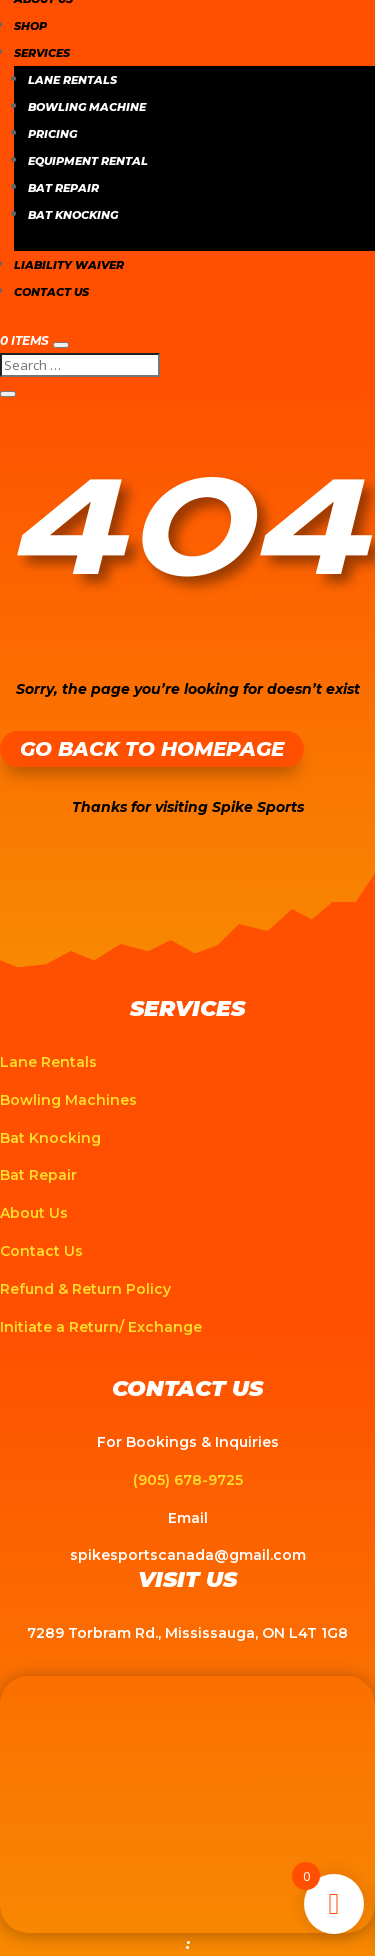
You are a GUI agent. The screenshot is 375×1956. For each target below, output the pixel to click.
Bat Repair (63, 188)
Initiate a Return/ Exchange (101, 1327)
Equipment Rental (88, 161)
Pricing (52, 134)
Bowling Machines (68, 1100)
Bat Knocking (73, 215)
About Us (34, 1213)
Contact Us (51, 292)
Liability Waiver (69, 265)
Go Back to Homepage (152, 749)
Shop (30, 26)
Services (42, 53)
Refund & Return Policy (85, 1289)
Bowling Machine (87, 107)
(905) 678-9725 (188, 1480)
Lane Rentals (72, 80)
